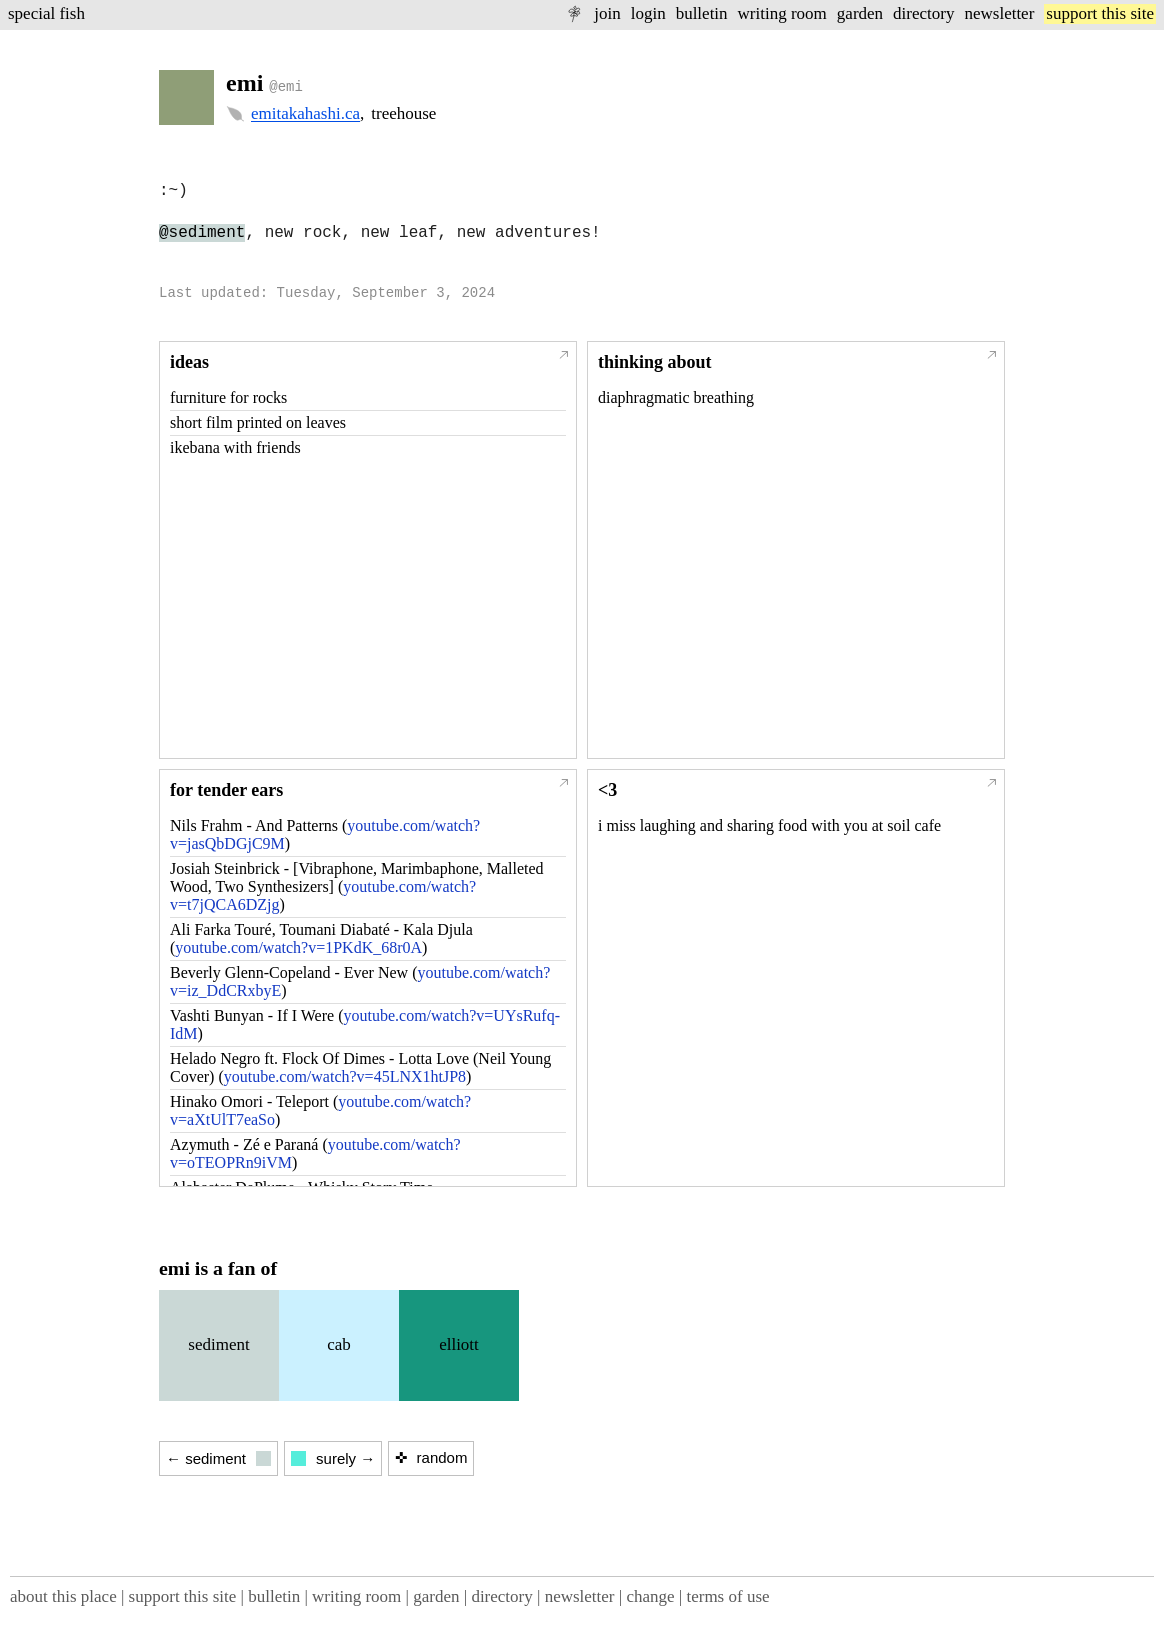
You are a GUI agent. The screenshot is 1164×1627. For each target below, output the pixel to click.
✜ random (431, 1457)
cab (339, 1344)
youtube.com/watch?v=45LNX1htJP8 (345, 1076)
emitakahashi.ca (305, 113)
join (607, 13)
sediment (218, 1344)
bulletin (702, 13)
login (648, 13)
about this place (63, 1596)
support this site (1100, 13)
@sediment (202, 233)
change (650, 1596)
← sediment (218, 1458)
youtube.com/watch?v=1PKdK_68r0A (298, 947)
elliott (459, 1344)
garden (860, 13)
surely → (333, 1458)
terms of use (727, 1596)
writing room (782, 13)
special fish (46, 13)
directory (923, 13)
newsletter (999, 13)
